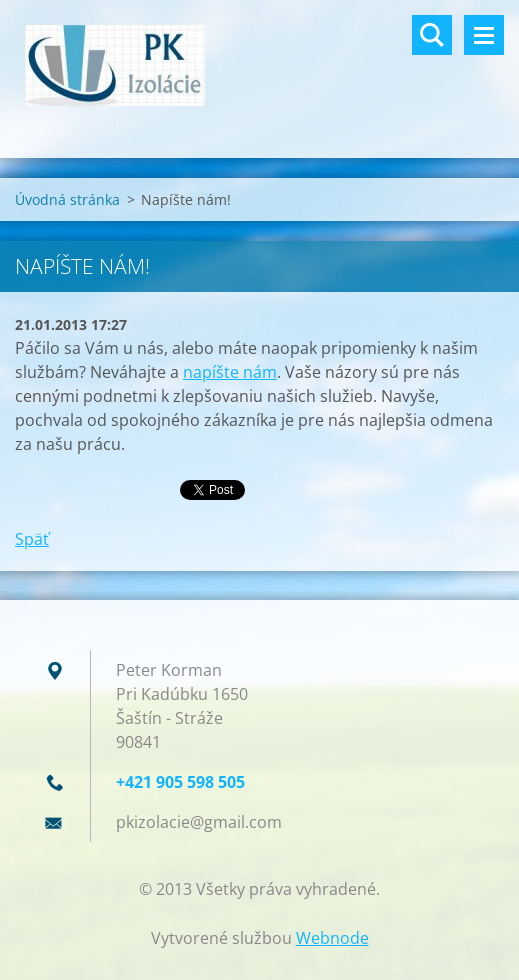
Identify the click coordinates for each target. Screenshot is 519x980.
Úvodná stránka (67, 199)
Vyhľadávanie (432, 35)
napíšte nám (230, 372)
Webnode (332, 938)
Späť (32, 539)
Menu (484, 35)
